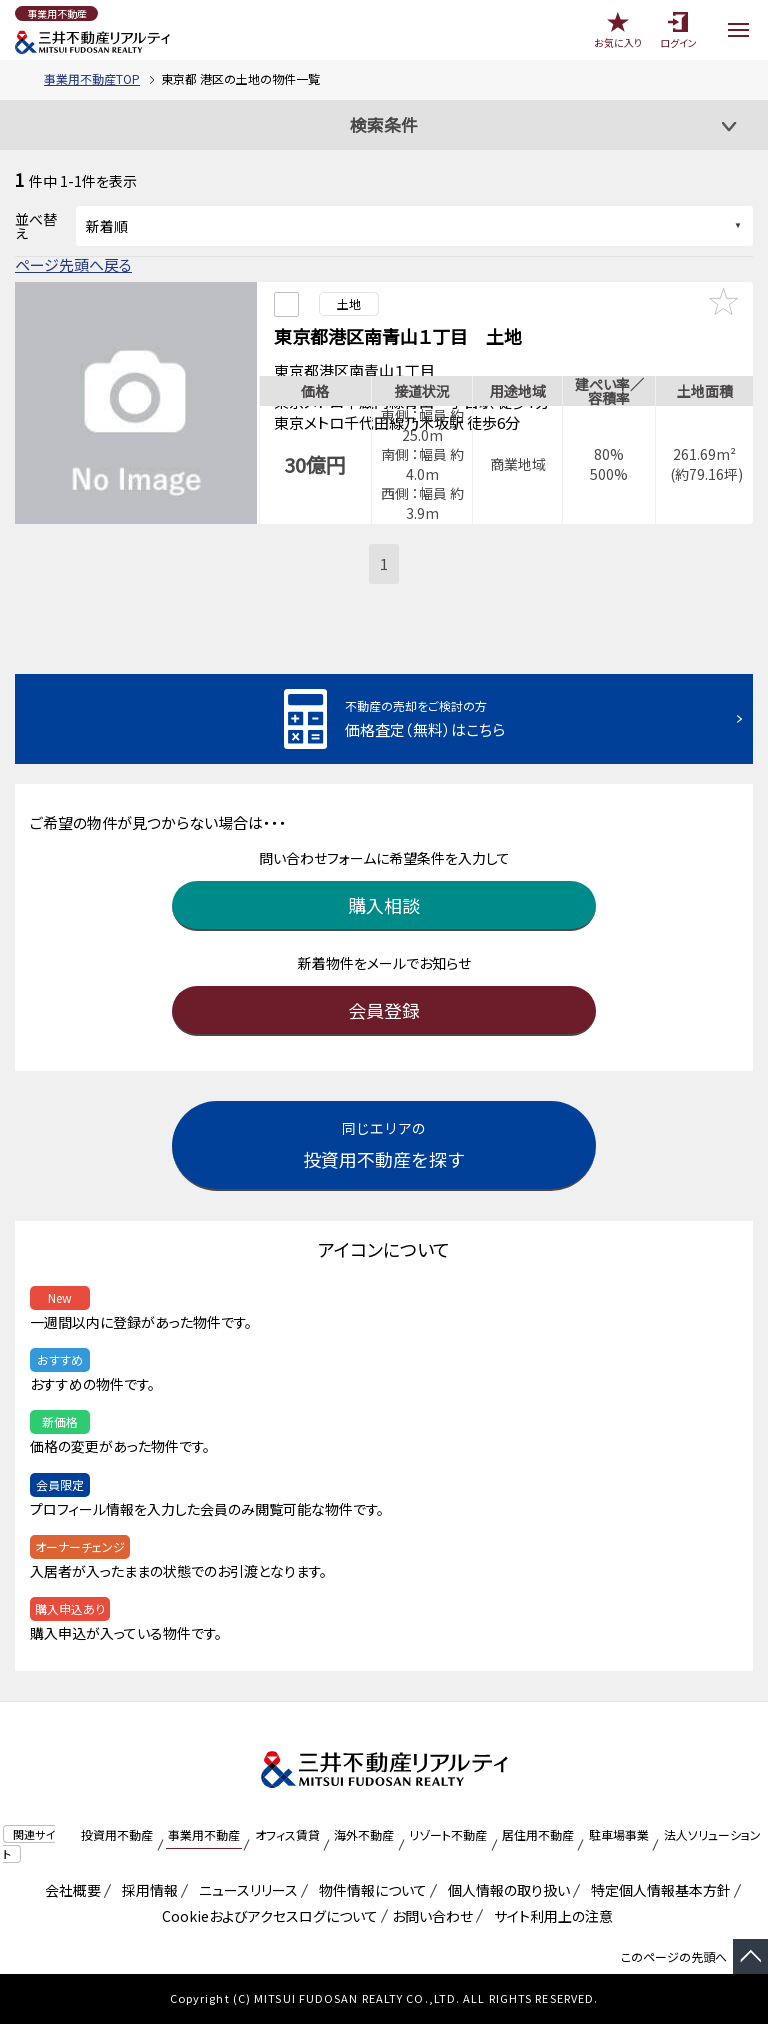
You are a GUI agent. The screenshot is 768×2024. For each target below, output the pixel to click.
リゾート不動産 (448, 1834)
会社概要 (69, 1890)
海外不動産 (364, 1834)
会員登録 (384, 1010)
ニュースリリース (245, 1890)
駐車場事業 (619, 1834)
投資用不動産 (117, 1834)
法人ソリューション (712, 1834)
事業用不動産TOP (92, 78)
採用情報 (146, 1890)
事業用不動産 (204, 1834)
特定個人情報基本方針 (657, 1890)
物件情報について (369, 1890)
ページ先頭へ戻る (73, 264)
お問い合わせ (432, 1916)
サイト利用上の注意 (550, 1916)
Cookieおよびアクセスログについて (266, 1916)
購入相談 (384, 905)
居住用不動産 (538, 1834)
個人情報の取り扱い (505, 1890)
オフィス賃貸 (287, 1834)
